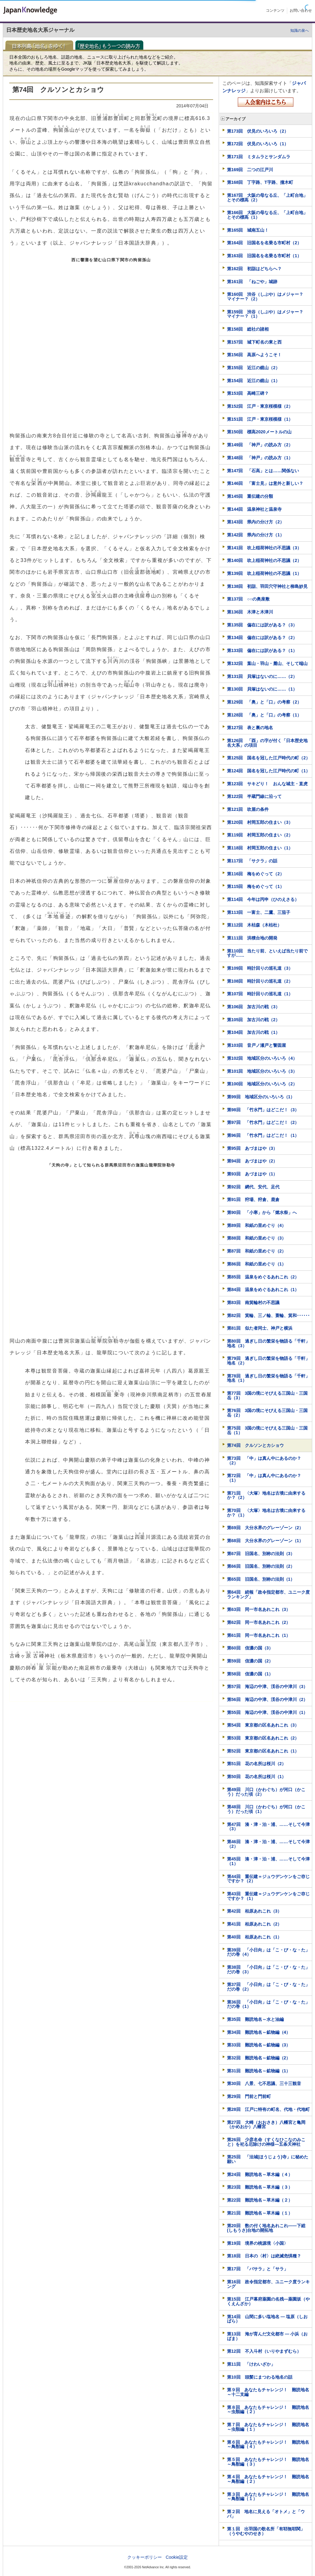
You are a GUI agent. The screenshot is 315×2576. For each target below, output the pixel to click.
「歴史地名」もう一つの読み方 (111, 45)
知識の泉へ (299, 30)
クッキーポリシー (144, 2557)
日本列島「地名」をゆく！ (41, 45)
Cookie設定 (177, 2557)
